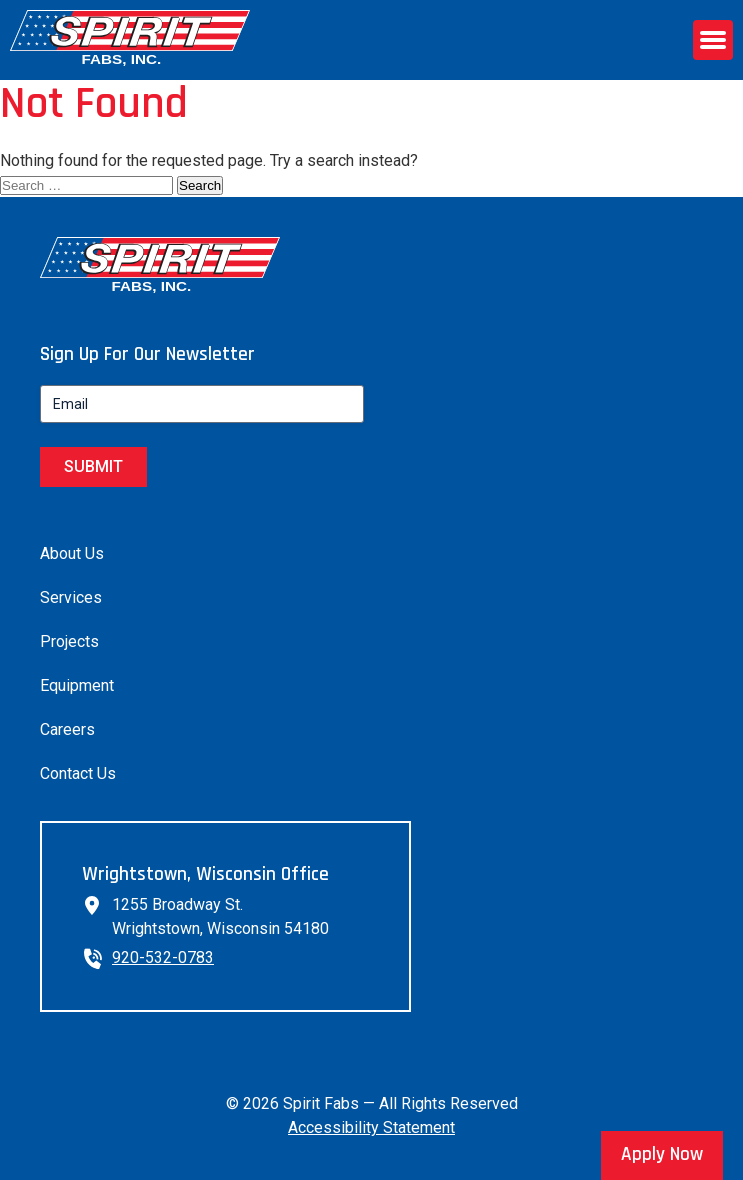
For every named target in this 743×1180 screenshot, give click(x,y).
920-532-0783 (163, 957)
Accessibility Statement (371, 1127)
